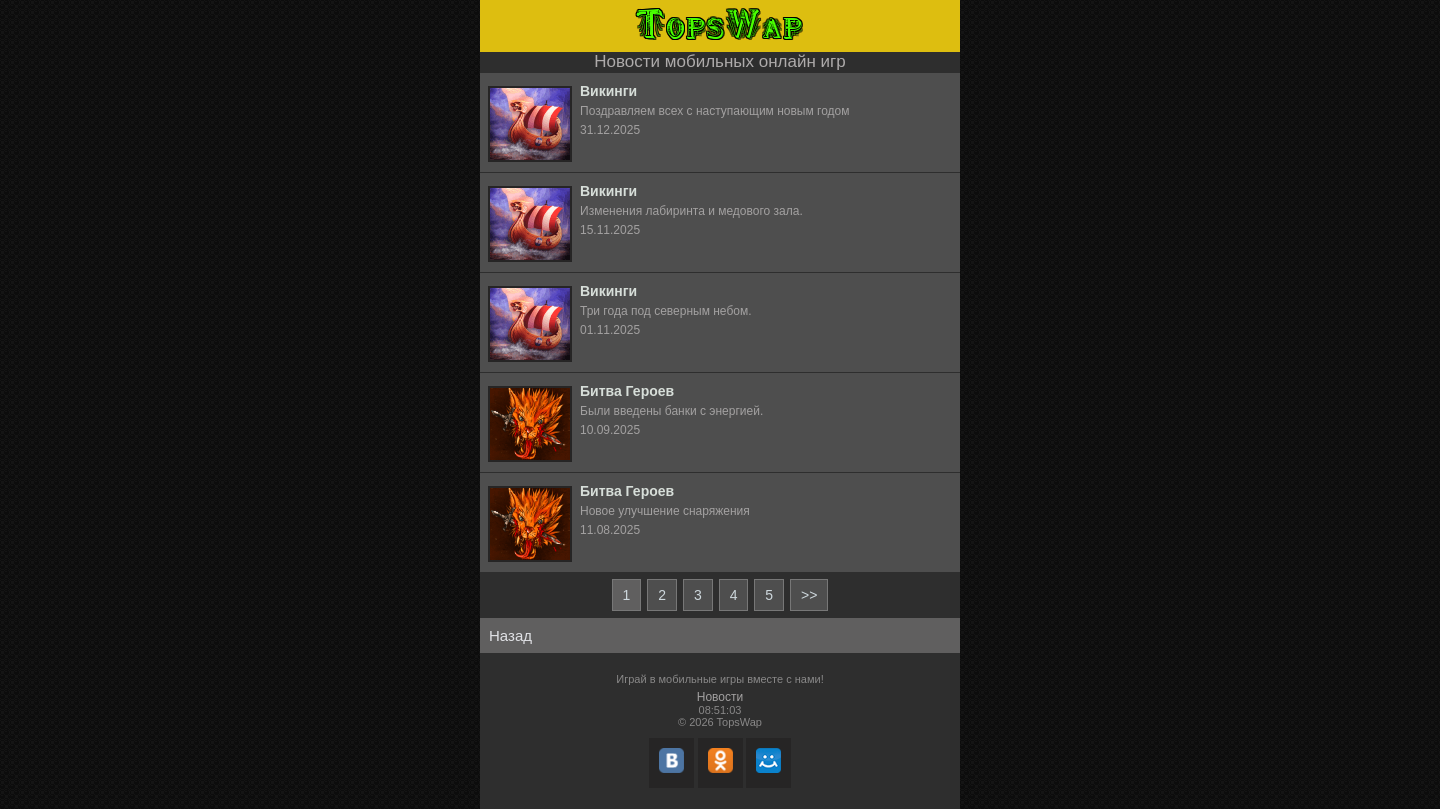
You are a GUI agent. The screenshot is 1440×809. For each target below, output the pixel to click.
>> (809, 595)
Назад (510, 635)
